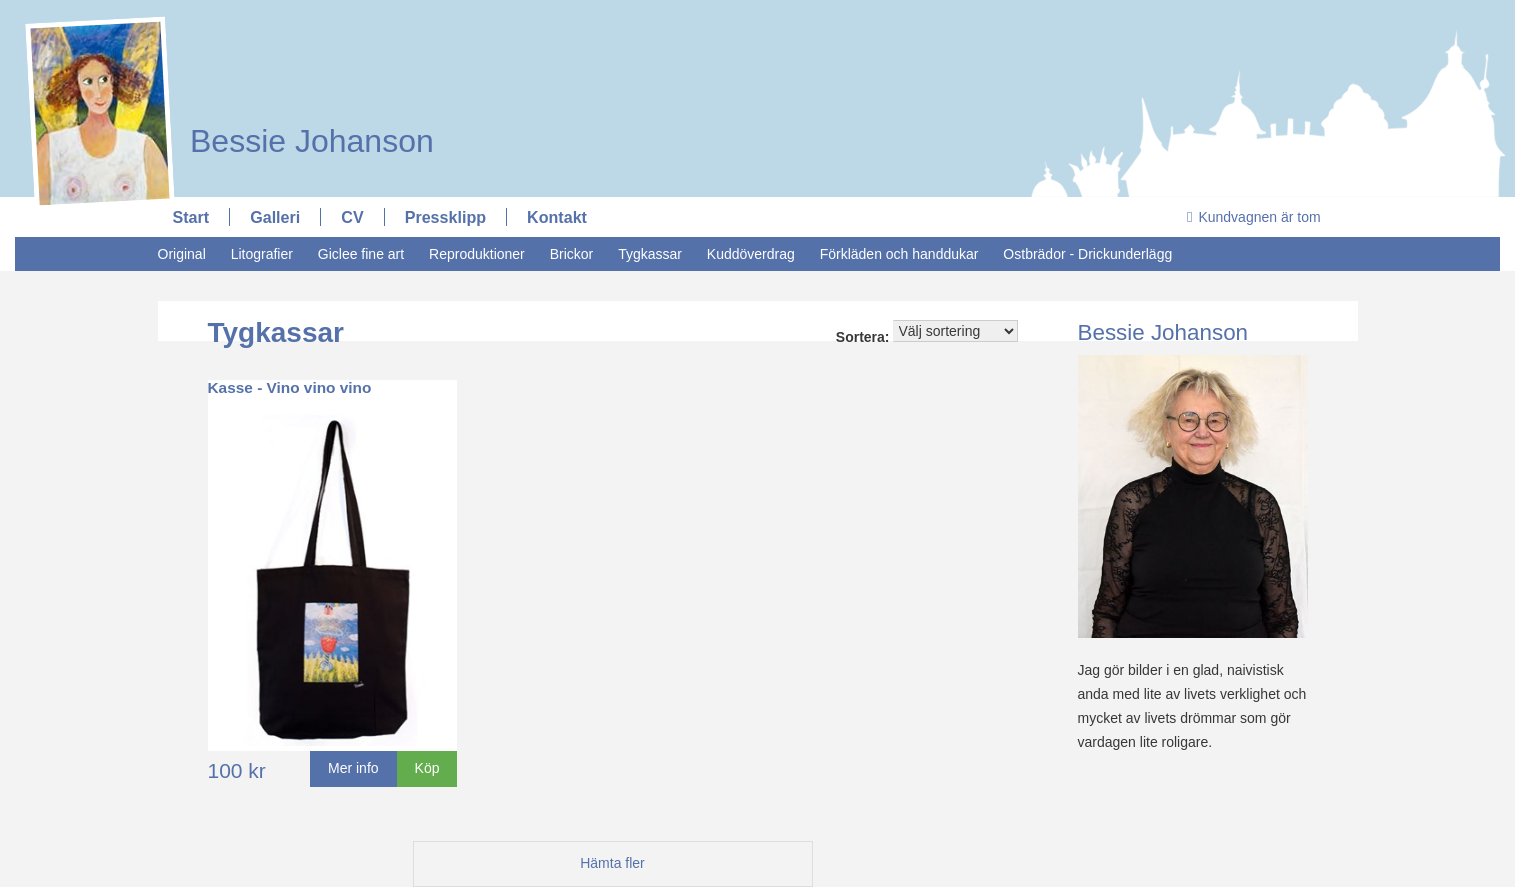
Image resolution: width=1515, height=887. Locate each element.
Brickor (572, 254)
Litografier (262, 254)
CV (352, 217)
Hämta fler (612, 863)
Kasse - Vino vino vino (290, 387)
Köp (427, 768)
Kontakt (557, 217)
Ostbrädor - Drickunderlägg (1087, 254)
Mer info (353, 768)
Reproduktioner (477, 254)
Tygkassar (650, 254)
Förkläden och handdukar (899, 254)
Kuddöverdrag (751, 254)
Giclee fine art (361, 254)
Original (182, 254)
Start (191, 217)
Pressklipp (445, 217)
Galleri (275, 217)
